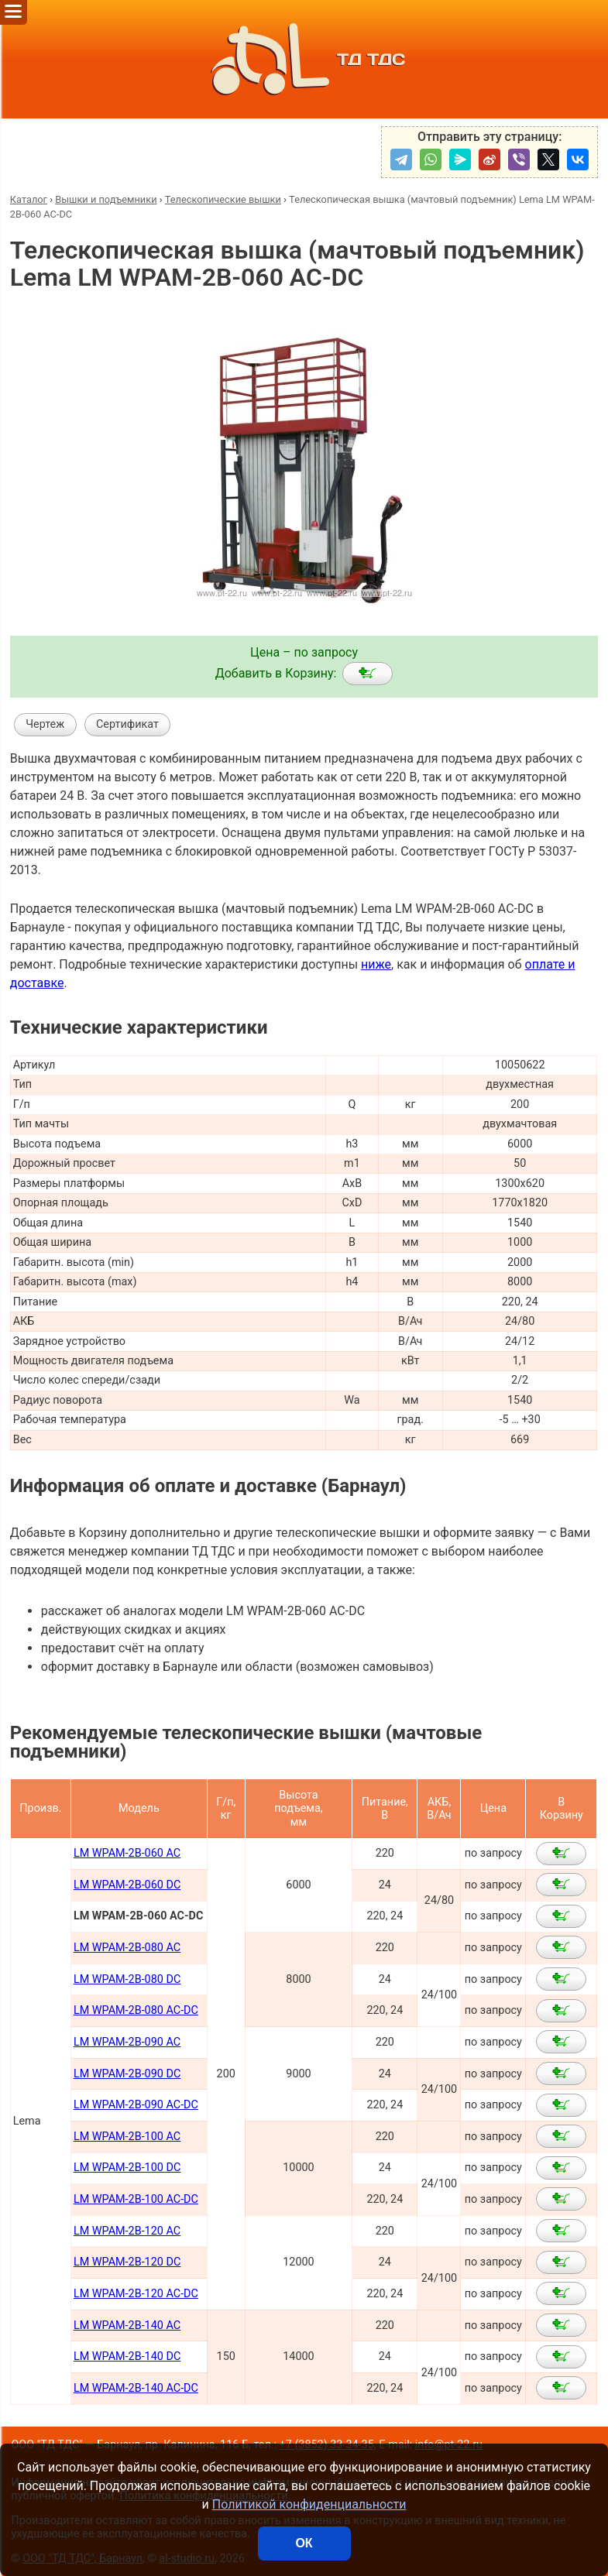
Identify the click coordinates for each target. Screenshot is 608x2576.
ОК (303, 2543)
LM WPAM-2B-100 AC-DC (136, 2199)
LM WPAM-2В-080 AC (127, 1947)
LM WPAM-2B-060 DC (127, 1885)
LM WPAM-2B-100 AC (127, 2136)
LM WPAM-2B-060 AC (127, 1853)
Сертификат (127, 724)
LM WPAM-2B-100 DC (127, 2167)
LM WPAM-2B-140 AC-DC (136, 2388)
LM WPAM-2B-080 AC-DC (136, 2010)
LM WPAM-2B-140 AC (127, 2325)
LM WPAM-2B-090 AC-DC (136, 2104)
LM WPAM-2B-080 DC (127, 1979)
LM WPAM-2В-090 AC (127, 2042)
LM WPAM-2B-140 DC (127, 2356)
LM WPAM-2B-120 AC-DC (136, 2293)
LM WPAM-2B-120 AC (127, 2231)
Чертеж (45, 724)
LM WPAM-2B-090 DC (127, 2073)
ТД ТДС (304, 59)
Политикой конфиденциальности (309, 2504)
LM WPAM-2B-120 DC (127, 2262)
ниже (376, 964)
